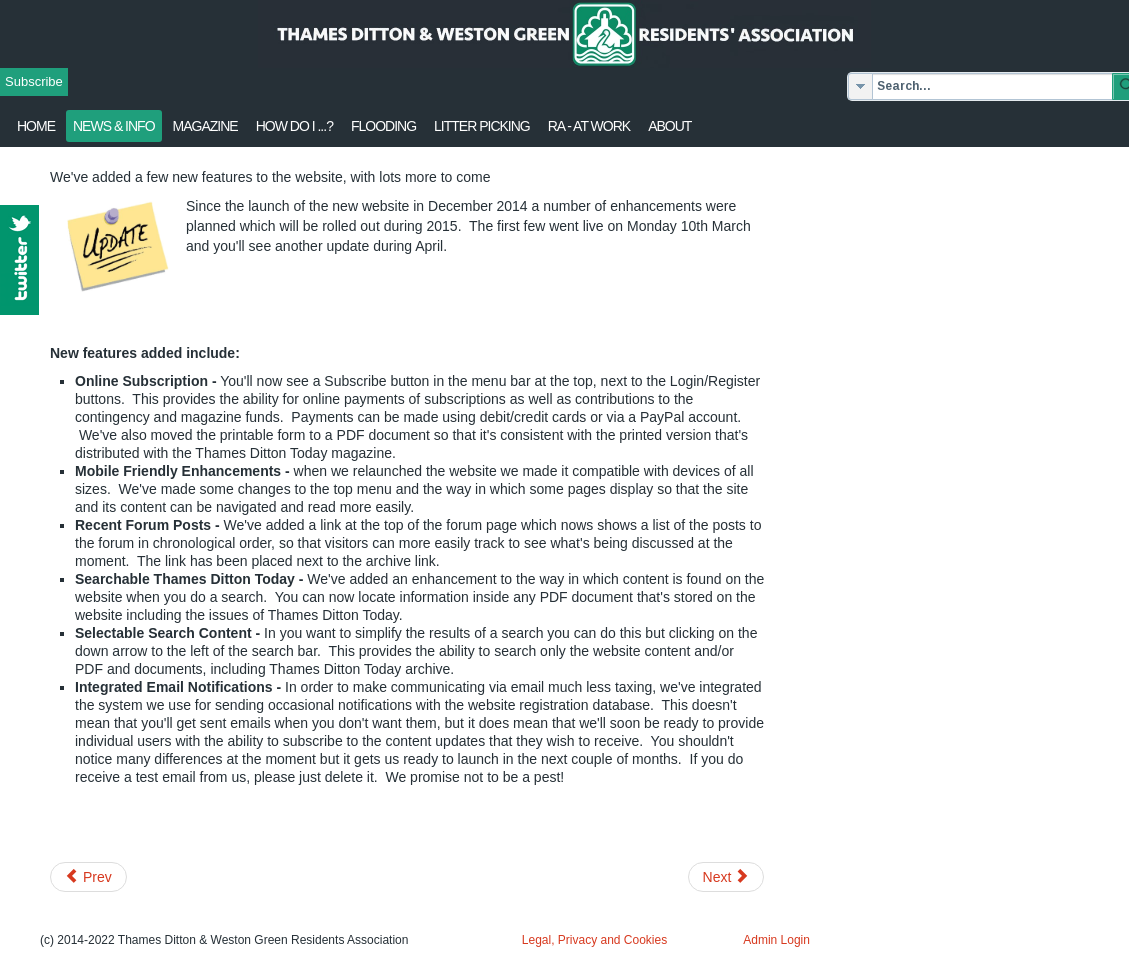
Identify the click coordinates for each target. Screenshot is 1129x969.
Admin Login (776, 940)
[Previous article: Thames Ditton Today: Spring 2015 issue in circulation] (88, 877)
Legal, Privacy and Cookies (594, 940)
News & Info (114, 126)
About (669, 126)
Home (36, 126)
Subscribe (34, 81)
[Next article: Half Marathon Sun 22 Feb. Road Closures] (726, 877)
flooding (383, 126)
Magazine (205, 126)
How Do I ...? (294, 126)
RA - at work (589, 126)
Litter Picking (482, 126)
